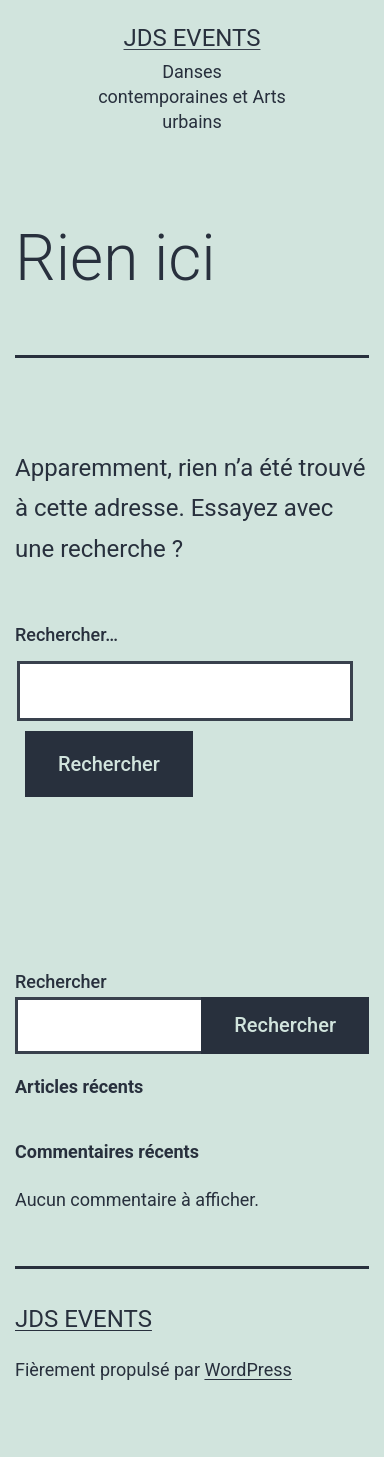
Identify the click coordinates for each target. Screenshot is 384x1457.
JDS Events (192, 38)
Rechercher (61, 981)
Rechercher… (66, 634)
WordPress (247, 1369)
